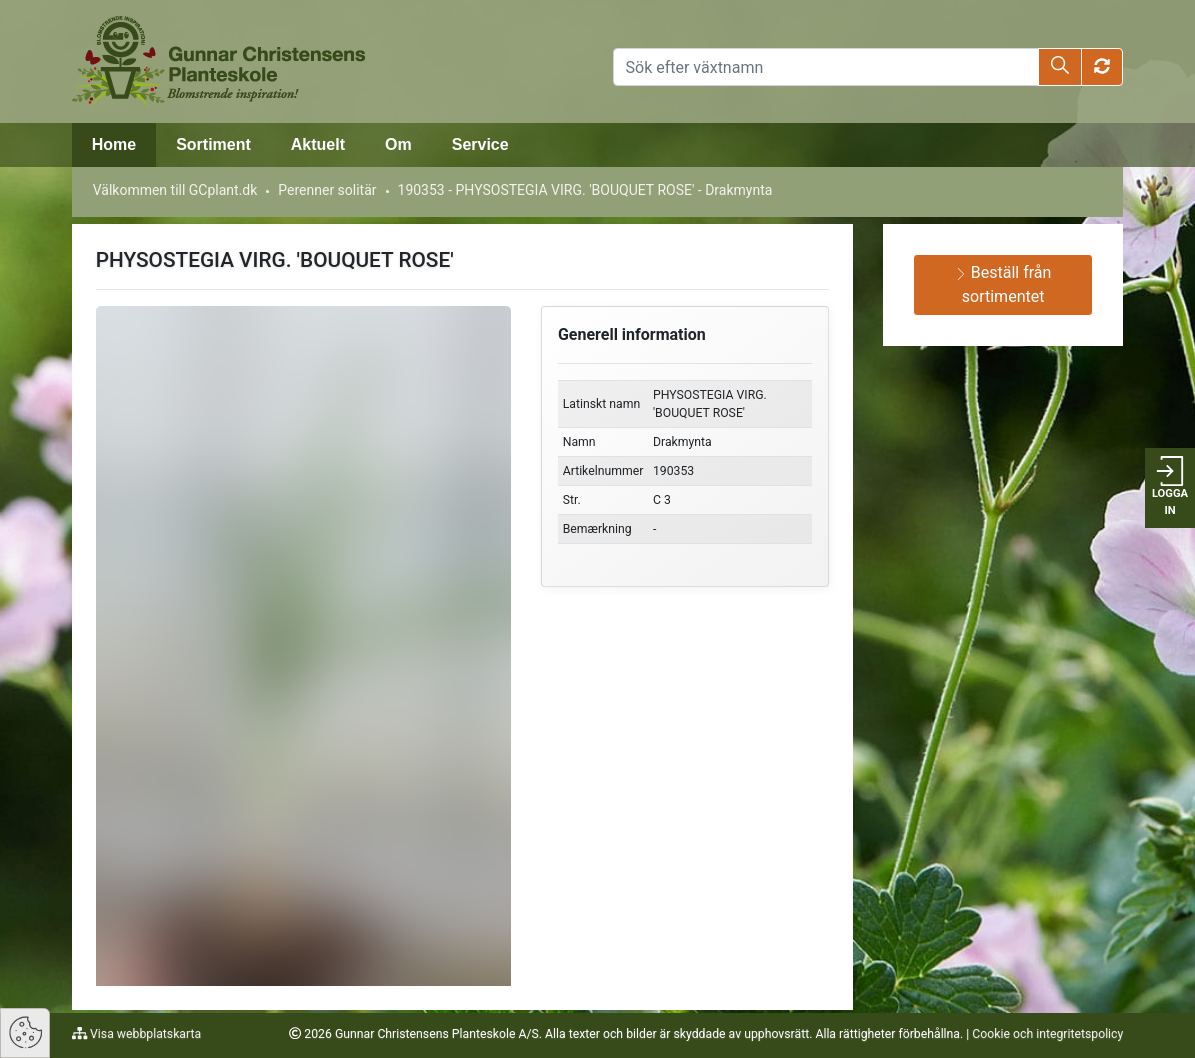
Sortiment (213, 144)
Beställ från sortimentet (1003, 284)
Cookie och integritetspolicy (1047, 1034)
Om (398, 144)
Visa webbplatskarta (144, 1034)
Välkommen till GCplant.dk (175, 190)
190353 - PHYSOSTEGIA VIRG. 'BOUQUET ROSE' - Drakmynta (585, 190)
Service (480, 144)
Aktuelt (318, 144)
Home (114, 144)
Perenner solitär (327, 190)
